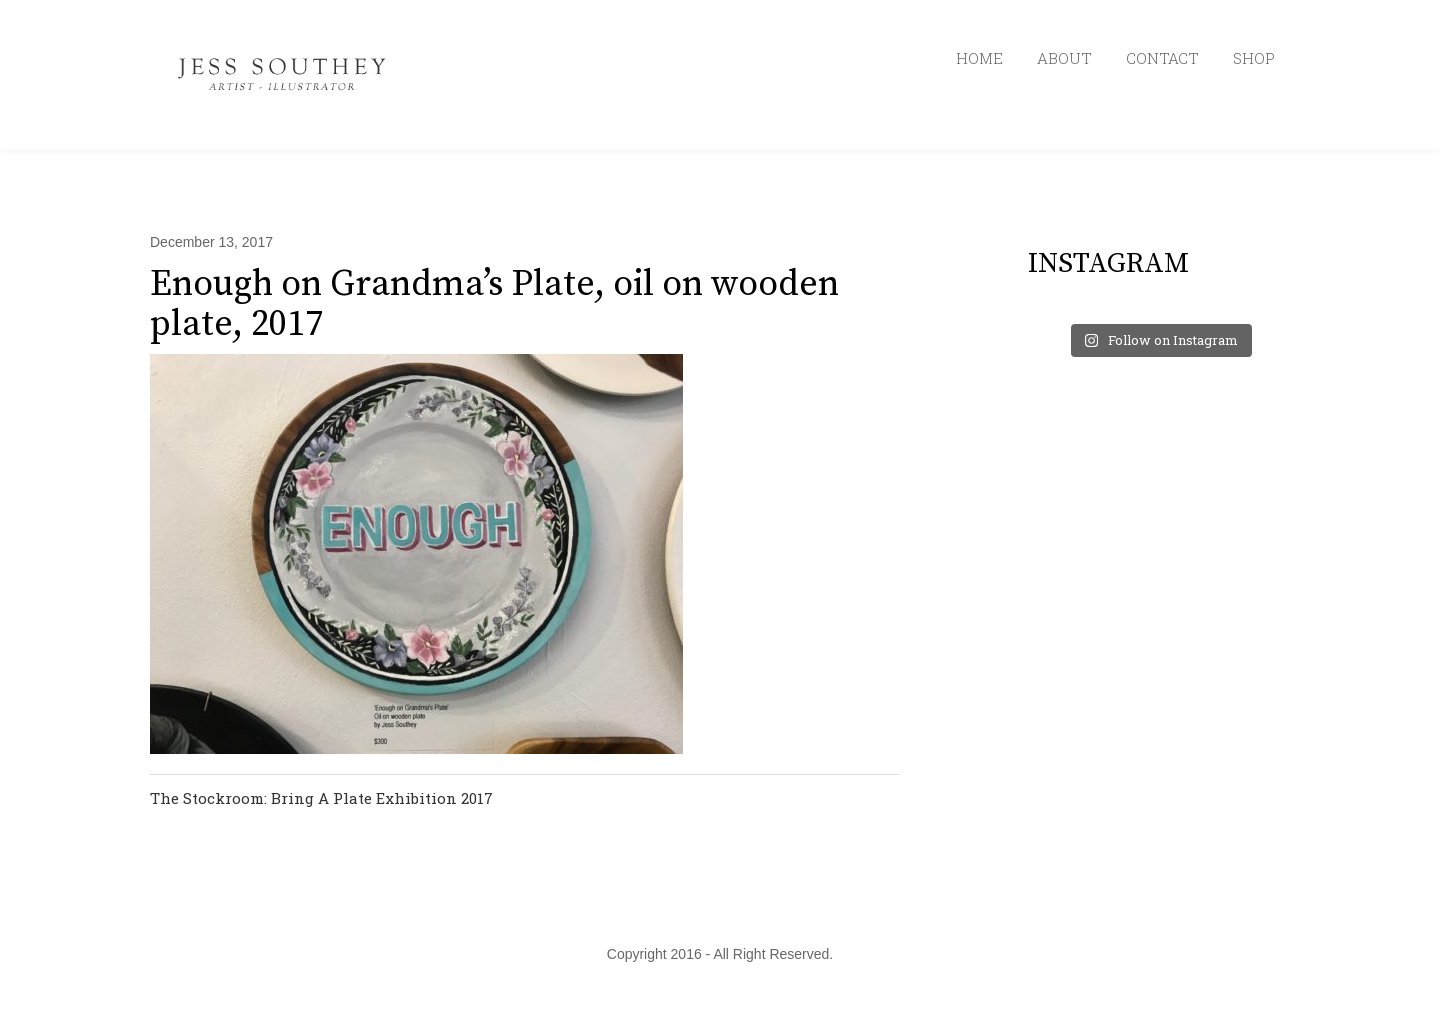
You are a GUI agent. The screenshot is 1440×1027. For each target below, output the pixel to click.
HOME (979, 58)
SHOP (1254, 58)
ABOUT (1064, 58)
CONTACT (1162, 58)
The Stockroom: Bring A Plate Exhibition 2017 (321, 798)
